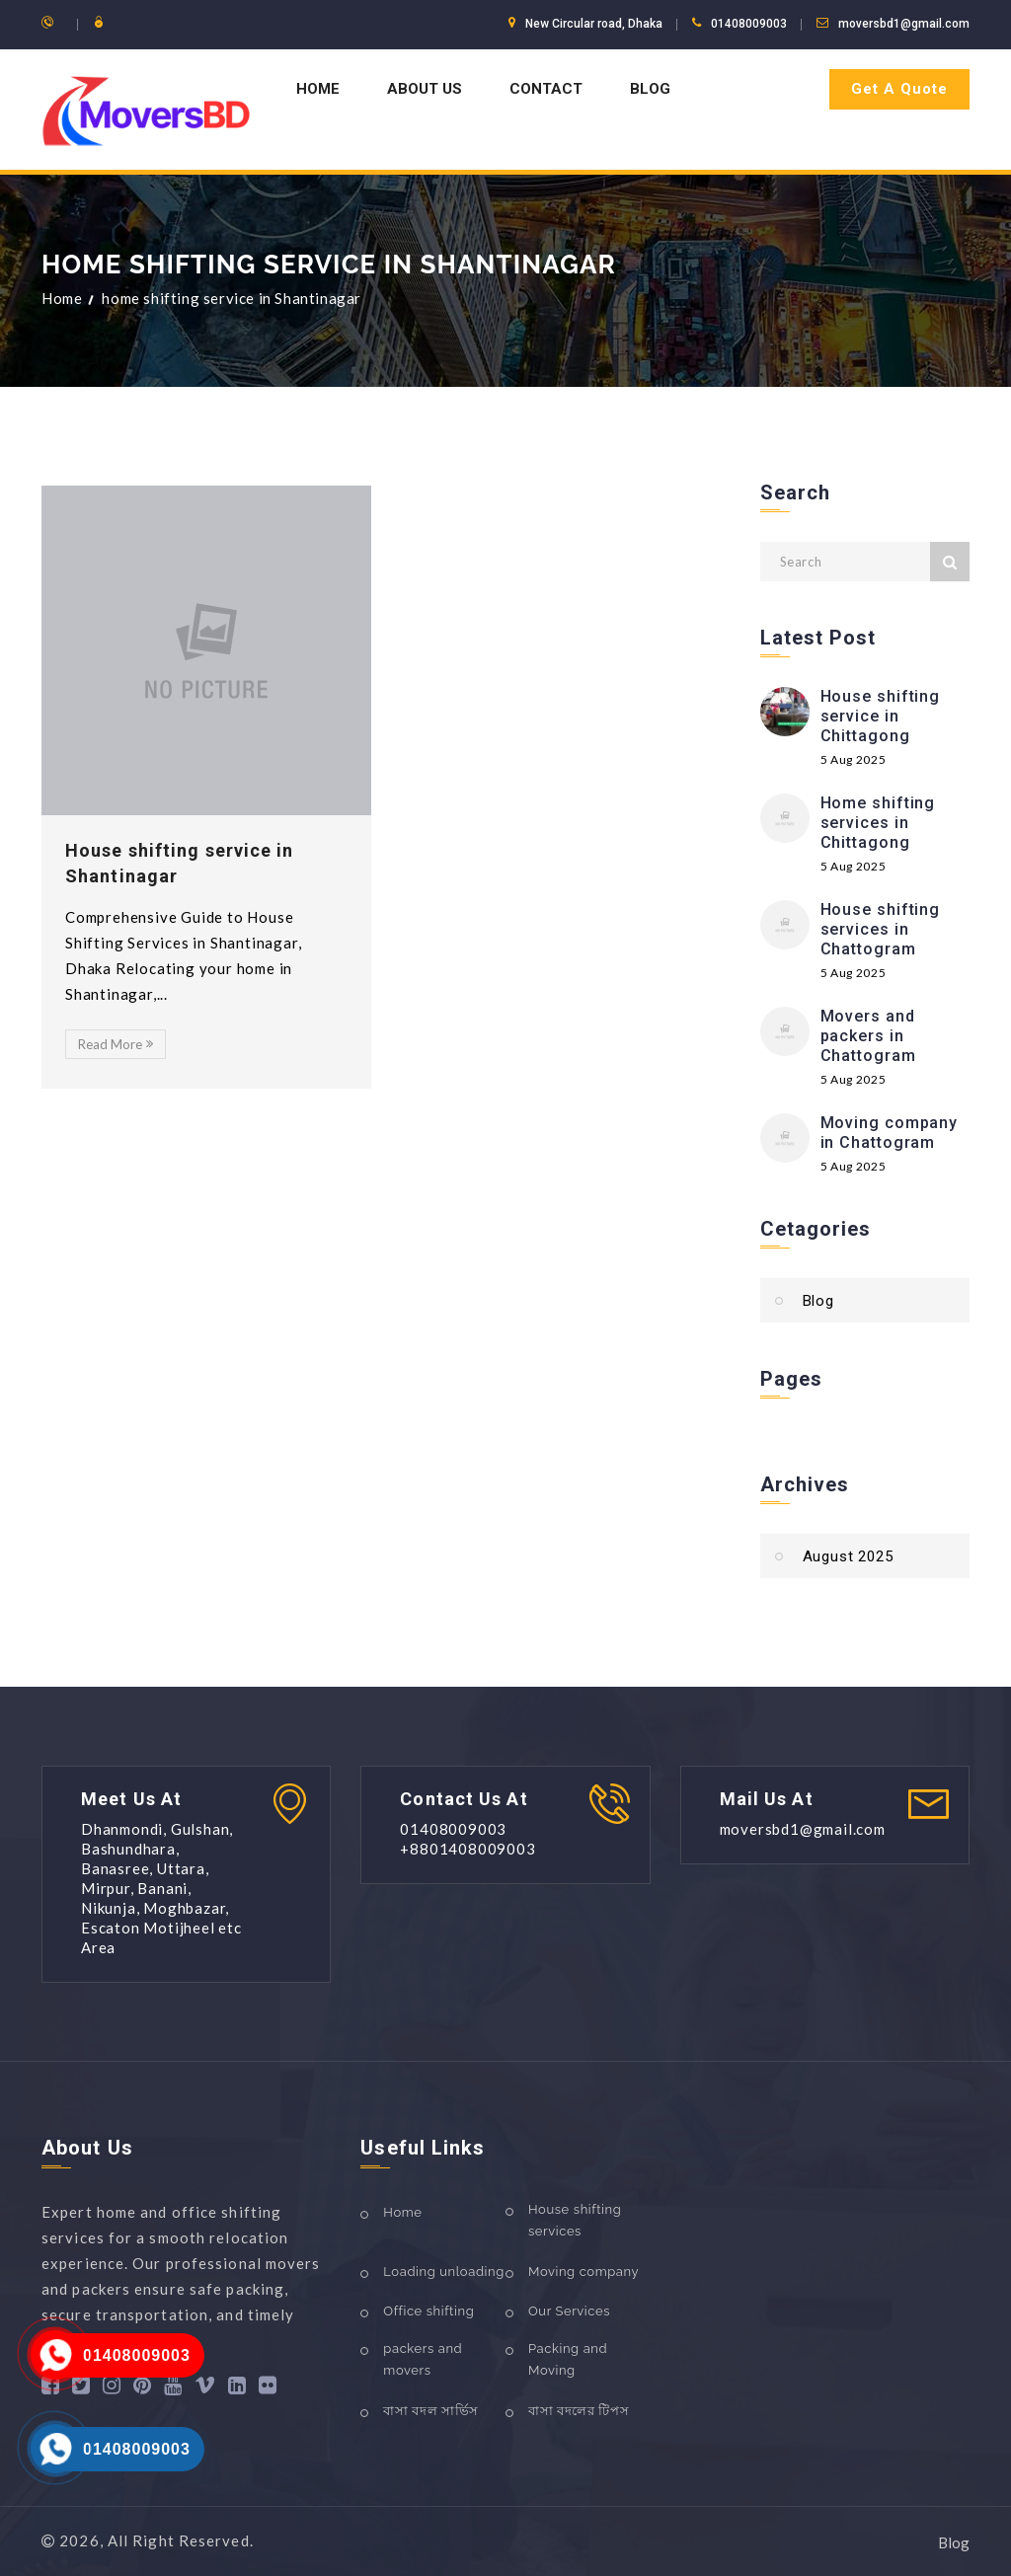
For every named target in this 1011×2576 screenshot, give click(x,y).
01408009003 (137, 2355)
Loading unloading (444, 2271)
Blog (650, 89)
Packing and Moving (567, 2359)
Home (318, 89)
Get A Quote (899, 89)
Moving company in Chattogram (889, 1132)
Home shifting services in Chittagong (878, 823)
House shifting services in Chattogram (880, 929)
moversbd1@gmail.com (904, 24)
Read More (115, 1044)
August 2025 (848, 1556)
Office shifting (428, 2311)
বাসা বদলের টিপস (578, 2410)
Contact (546, 89)
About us (424, 89)
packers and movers (422, 2359)
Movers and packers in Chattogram (868, 1036)
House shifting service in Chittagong (880, 716)
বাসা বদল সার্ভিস (431, 2410)
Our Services (569, 2311)
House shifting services (574, 2220)
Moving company (583, 2271)
